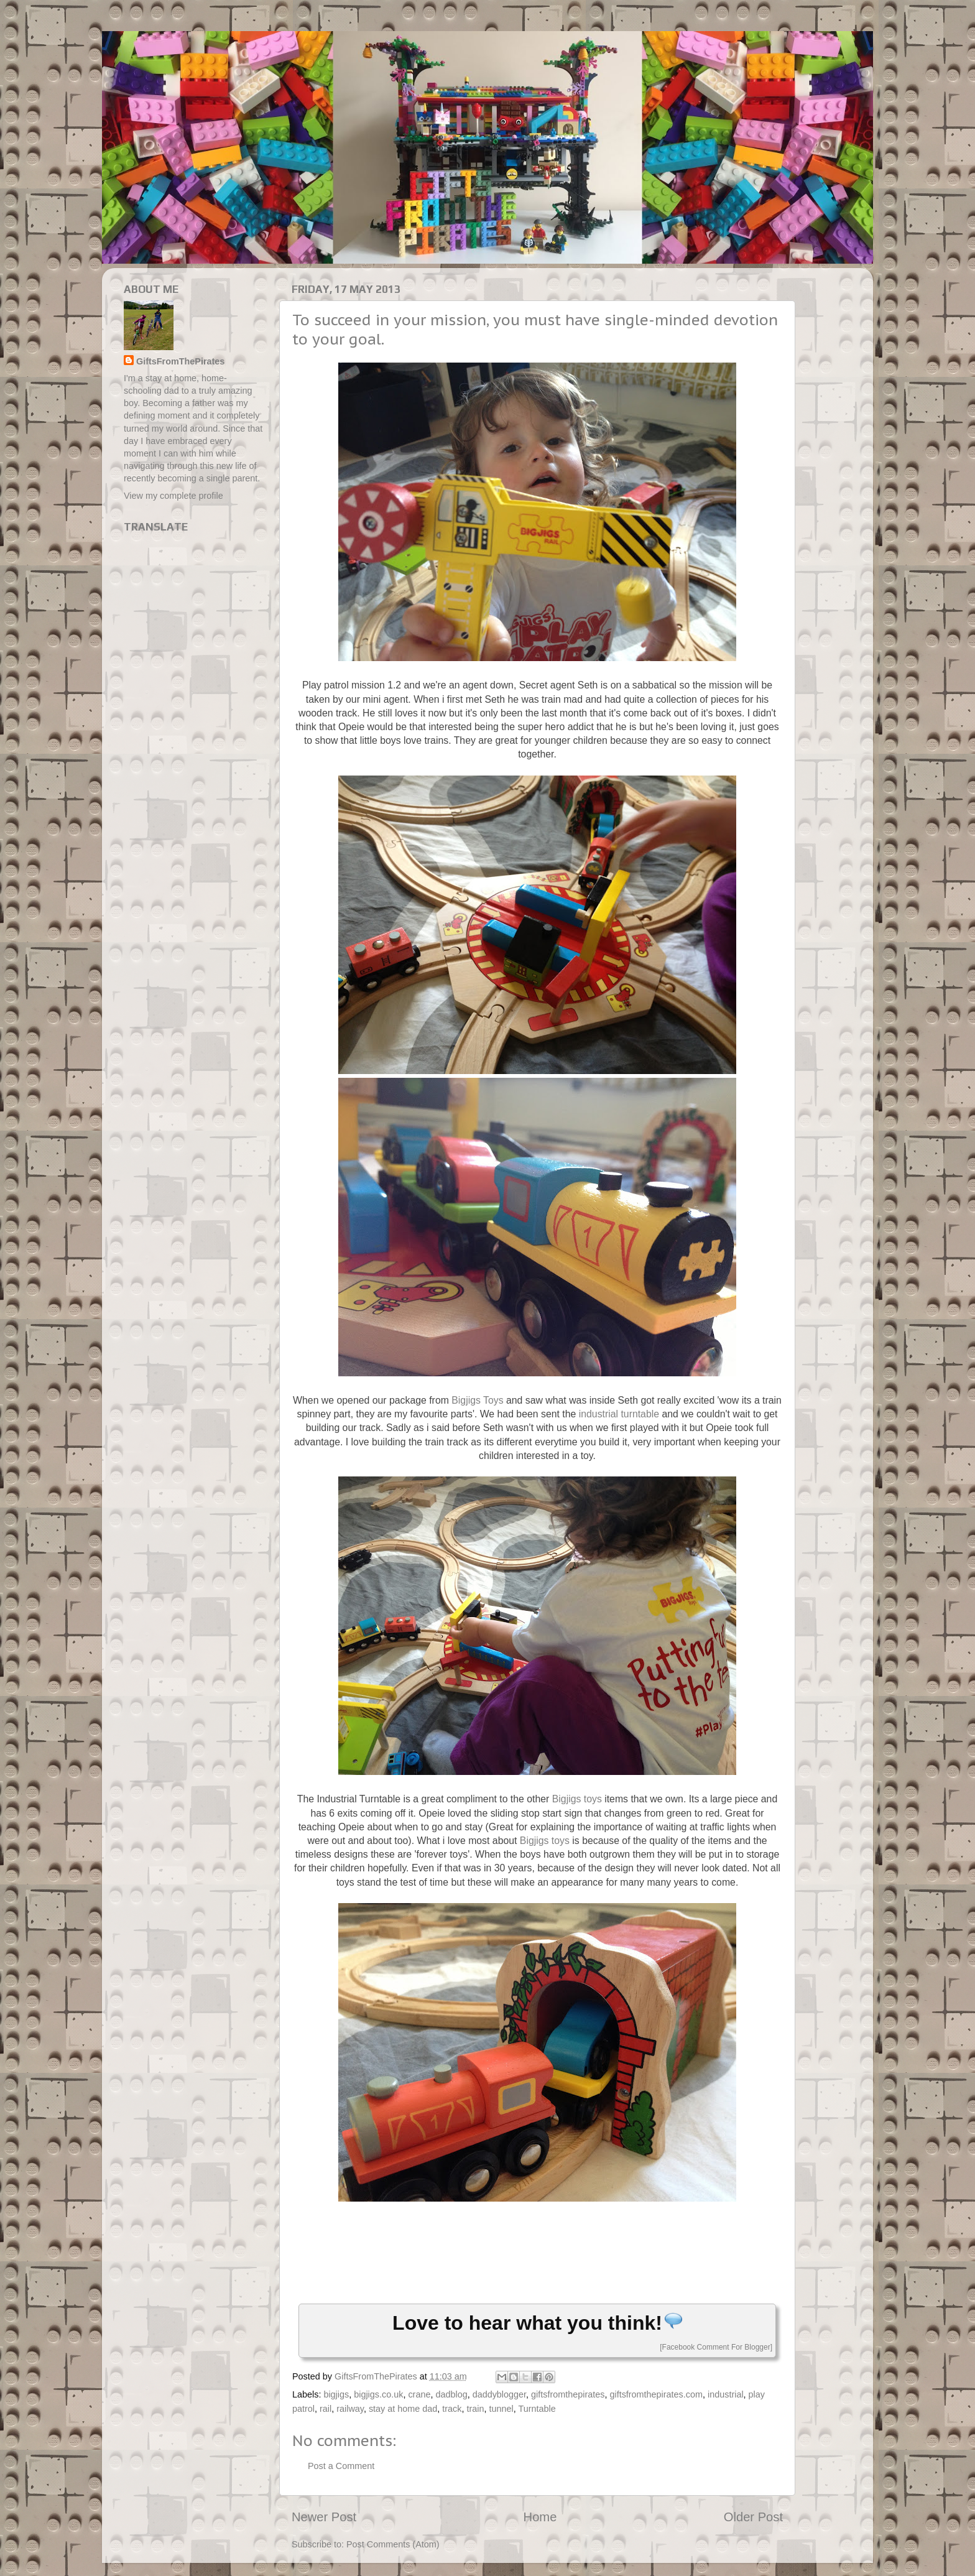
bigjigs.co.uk (378, 2394)
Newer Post (324, 2517)
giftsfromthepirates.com (656, 2394)
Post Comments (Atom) (393, 2544)
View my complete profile (173, 496)
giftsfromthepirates (567, 2394)
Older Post (753, 2517)
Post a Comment (341, 2466)
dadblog (451, 2394)
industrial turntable (619, 1414)
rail (325, 2409)
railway (350, 2409)
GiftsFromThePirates (180, 361)
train (475, 2409)
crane (419, 2394)
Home (540, 2517)
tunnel (501, 2409)
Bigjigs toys (577, 1799)
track (451, 2409)
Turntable (536, 2409)
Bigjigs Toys (477, 1400)
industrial (726, 2394)
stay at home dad (403, 2409)
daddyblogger (499, 2394)
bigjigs (336, 2394)
